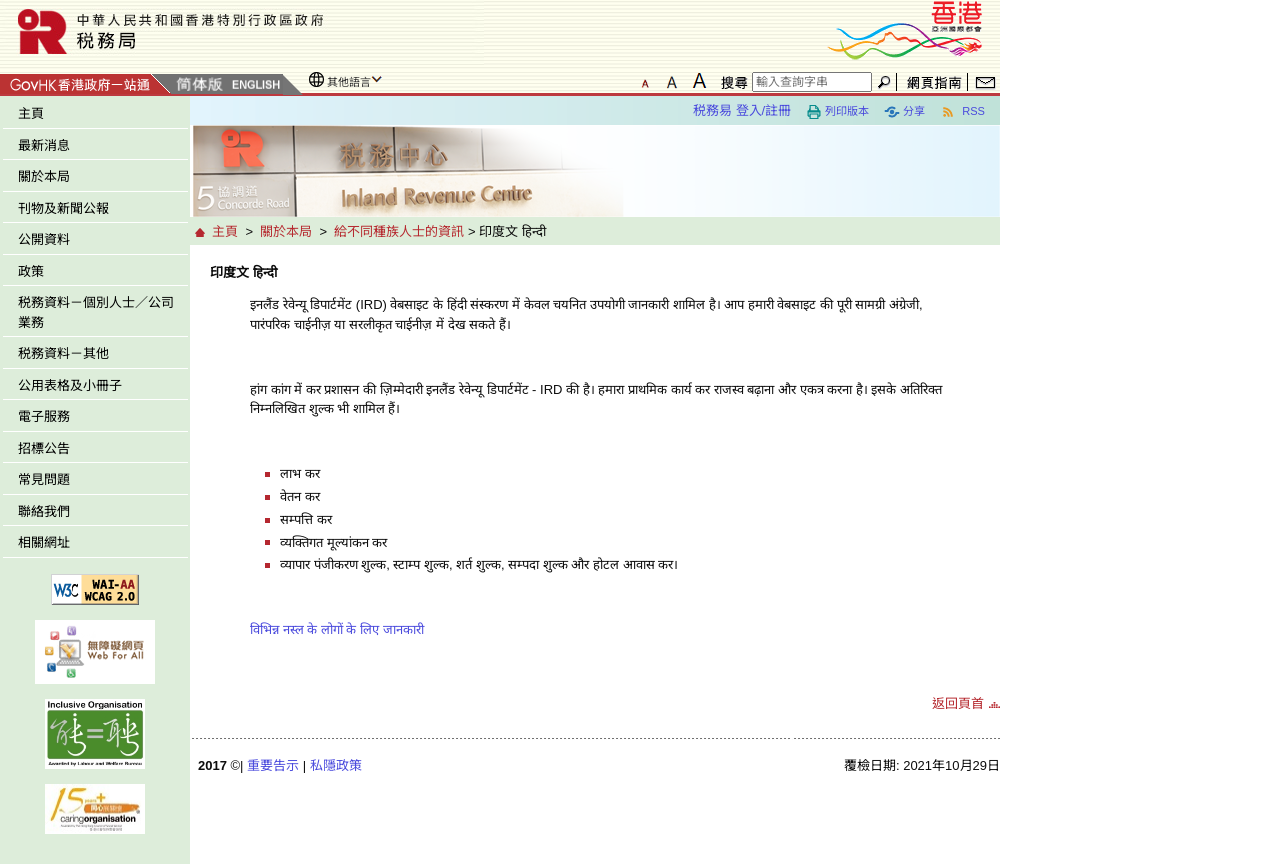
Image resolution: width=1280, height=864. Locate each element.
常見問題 (44, 479)
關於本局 (44, 176)
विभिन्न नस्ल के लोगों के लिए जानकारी (337, 629)
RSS (962, 112)
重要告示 (273, 765)
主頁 (31, 113)
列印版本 (837, 112)
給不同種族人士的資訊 (399, 231)
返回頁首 (958, 703)
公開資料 (44, 239)
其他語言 (349, 82)
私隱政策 (336, 765)
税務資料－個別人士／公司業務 (96, 312)
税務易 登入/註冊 (742, 110)
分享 (904, 112)
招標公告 (44, 448)
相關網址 (44, 542)
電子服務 (44, 416)
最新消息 (44, 145)
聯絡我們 (44, 511)
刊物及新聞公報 (63, 208)
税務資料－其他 (63, 353)
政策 (31, 271)
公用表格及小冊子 (70, 385)
